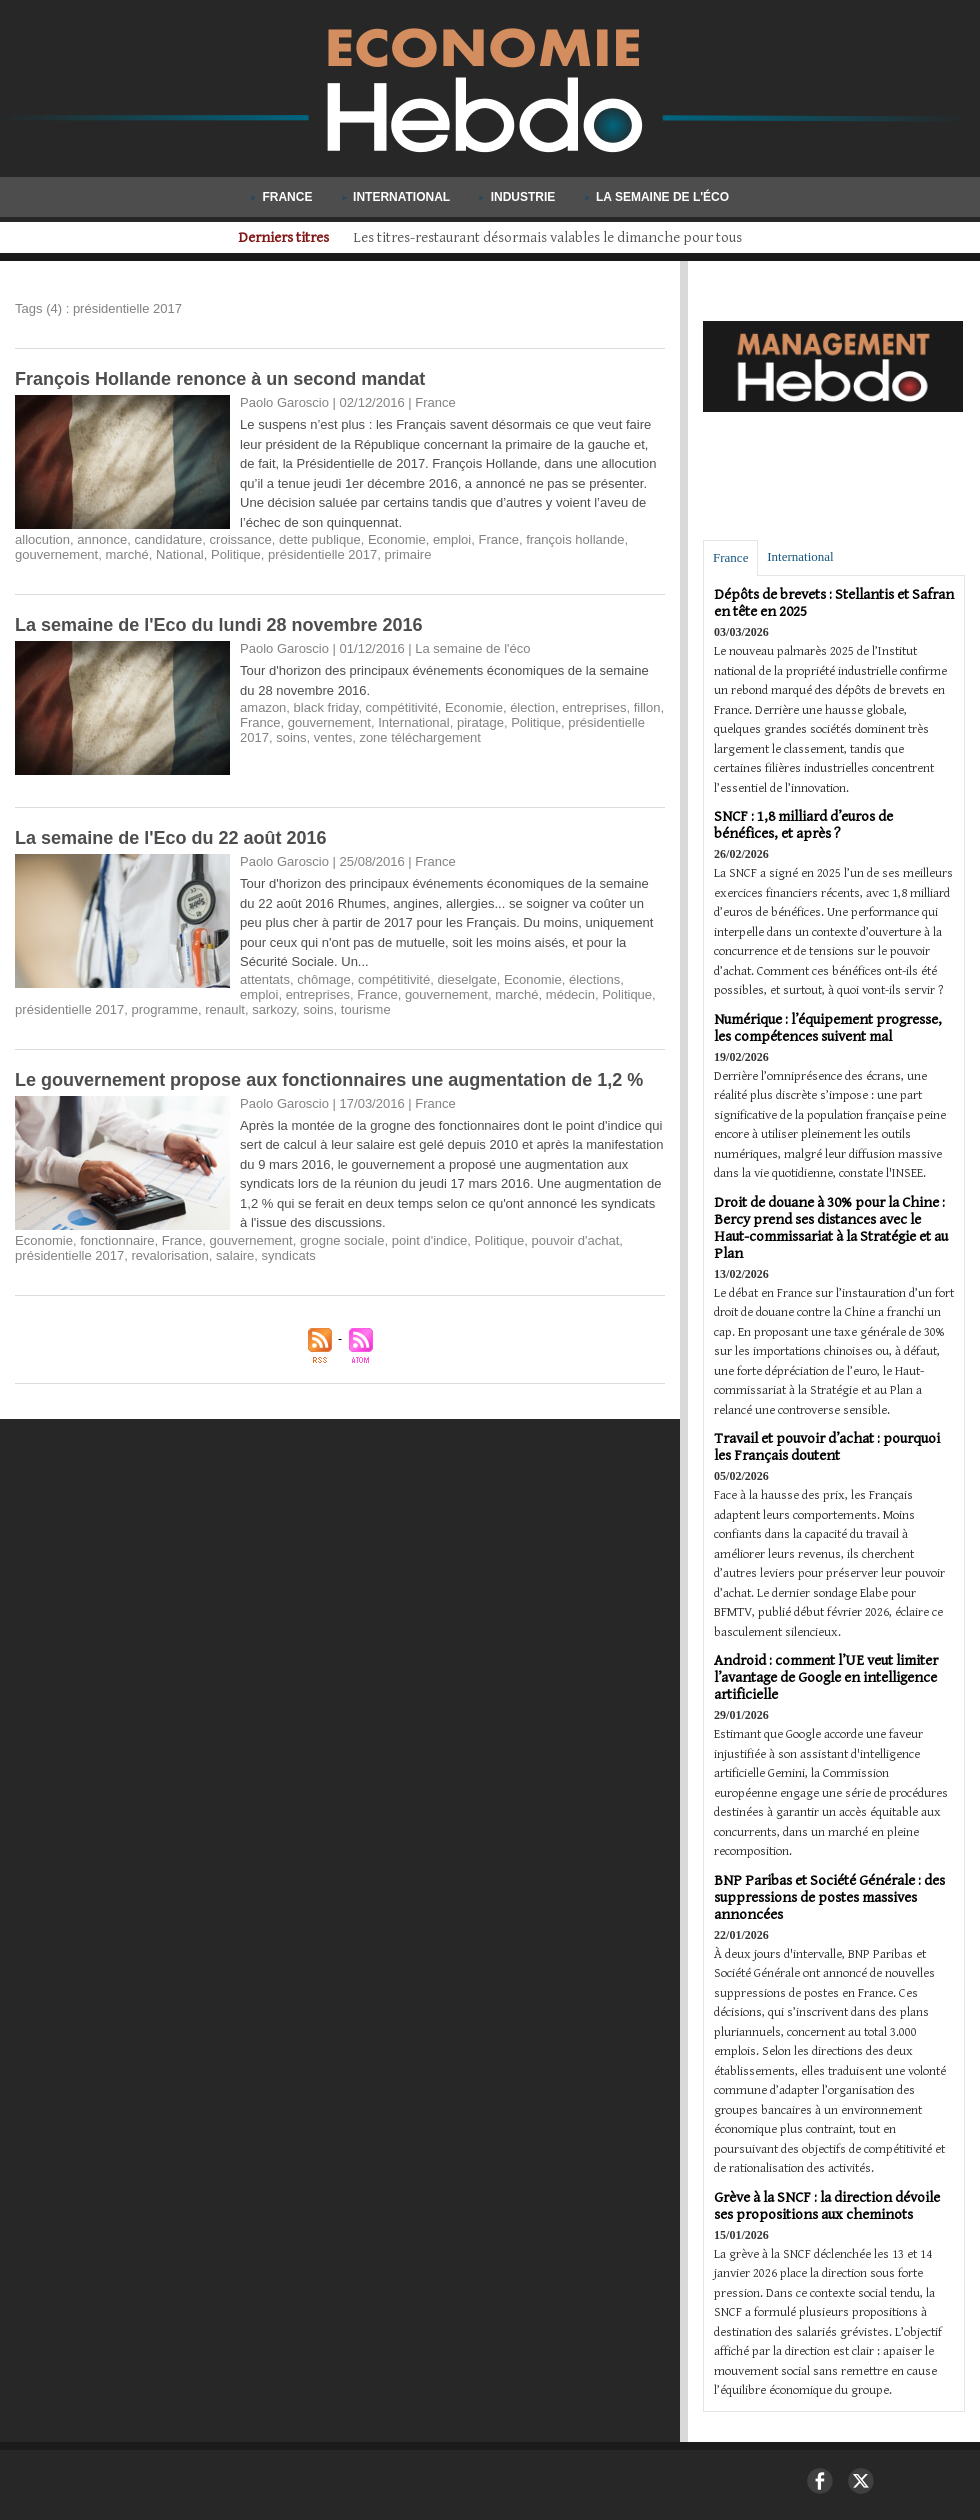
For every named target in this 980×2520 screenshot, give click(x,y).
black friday (326, 707)
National (180, 554)
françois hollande (575, 539)
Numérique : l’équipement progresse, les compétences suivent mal (828, 1028)
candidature (168, 539)
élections (594, 979)
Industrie (518, 197)
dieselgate (466, 979)
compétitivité (402, 707)
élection (532, 707)
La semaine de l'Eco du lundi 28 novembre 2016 (218, 625)
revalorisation (169, 1255)
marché (126, 554)
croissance (241, 539)
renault (225, 1009)
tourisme (366, 1009)
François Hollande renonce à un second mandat (220, 379)
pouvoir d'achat (576, 1240)
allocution (42, 539)
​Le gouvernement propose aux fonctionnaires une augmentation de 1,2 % (329, 1080)
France (283, 197)
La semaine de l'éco (657, 197)
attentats (265, 979)
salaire (235, 1255)
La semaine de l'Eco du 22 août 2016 (170, 838)
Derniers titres (265, 237)
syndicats (289, 1255)
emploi (452, 539)
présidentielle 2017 (322, 554)
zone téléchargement (419, 737)
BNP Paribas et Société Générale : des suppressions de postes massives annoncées (829, 1897)
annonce (102, 539)
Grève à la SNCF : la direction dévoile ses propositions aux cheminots (827, 2206)
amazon (263, 707)
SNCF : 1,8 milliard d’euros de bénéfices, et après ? (803, 825)
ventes (333, 737)
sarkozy (274, 1009)
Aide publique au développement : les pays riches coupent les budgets (548, 237)
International (398, 197)
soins (291, 737)
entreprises (594, 707)
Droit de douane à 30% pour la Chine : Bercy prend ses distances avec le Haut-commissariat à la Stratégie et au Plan (831, 1228)
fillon (647, 707)
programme (164, 1009)
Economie (397, 539)
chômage (323, 979)
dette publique (320, 539)
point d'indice (429, 1240)
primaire (407, 554)
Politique (236, 554)
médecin (570, 994)
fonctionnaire (117, 1240)
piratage (480, 722)
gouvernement (56, 554)
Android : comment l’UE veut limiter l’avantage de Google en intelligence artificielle (826, 1677)
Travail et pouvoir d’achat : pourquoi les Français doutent (827, 1447)
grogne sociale (342, 1240)
